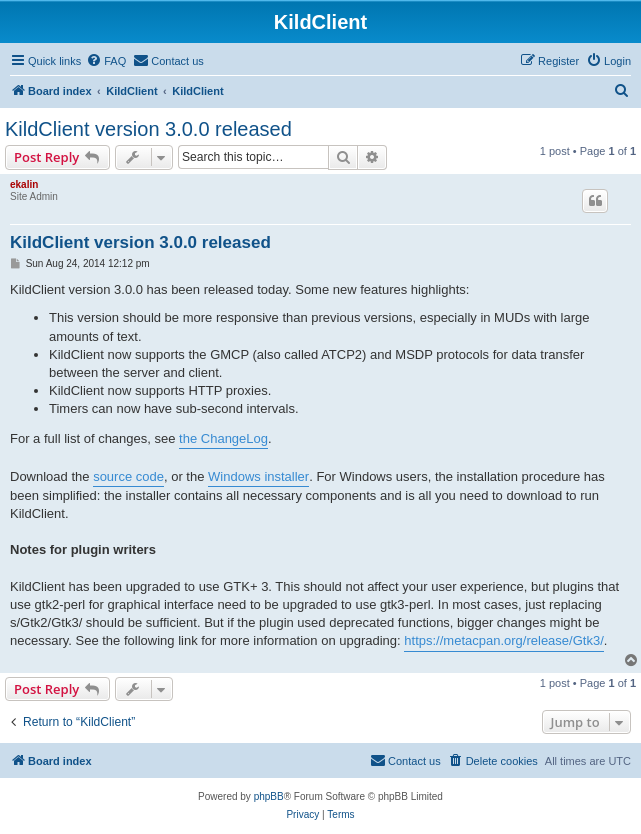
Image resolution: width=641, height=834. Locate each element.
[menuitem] (106, 61)
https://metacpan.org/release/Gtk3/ (503, 640)
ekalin (24, 184)
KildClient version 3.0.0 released (148, 129)
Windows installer (258, 476)
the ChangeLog (223, 438)
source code (128, 476)
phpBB (269, 796)
